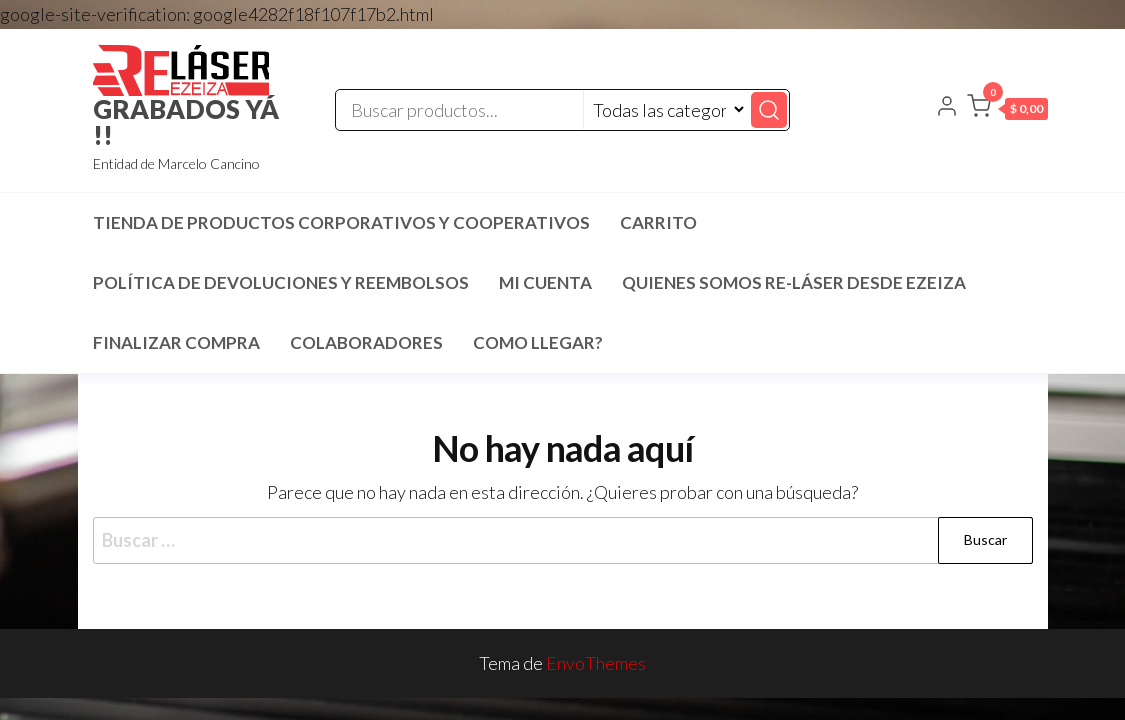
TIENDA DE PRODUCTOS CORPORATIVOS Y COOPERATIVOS (341, 222)
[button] (1007, 110)
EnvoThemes (596, 663)
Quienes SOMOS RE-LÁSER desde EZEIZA (794, 282)
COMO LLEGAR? (538, 342)
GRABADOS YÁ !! (186, 122)
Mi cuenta (545, 282)
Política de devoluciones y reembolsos (281, 282)
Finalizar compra (176, 342)
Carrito (658, 222)
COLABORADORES (366, 342)
